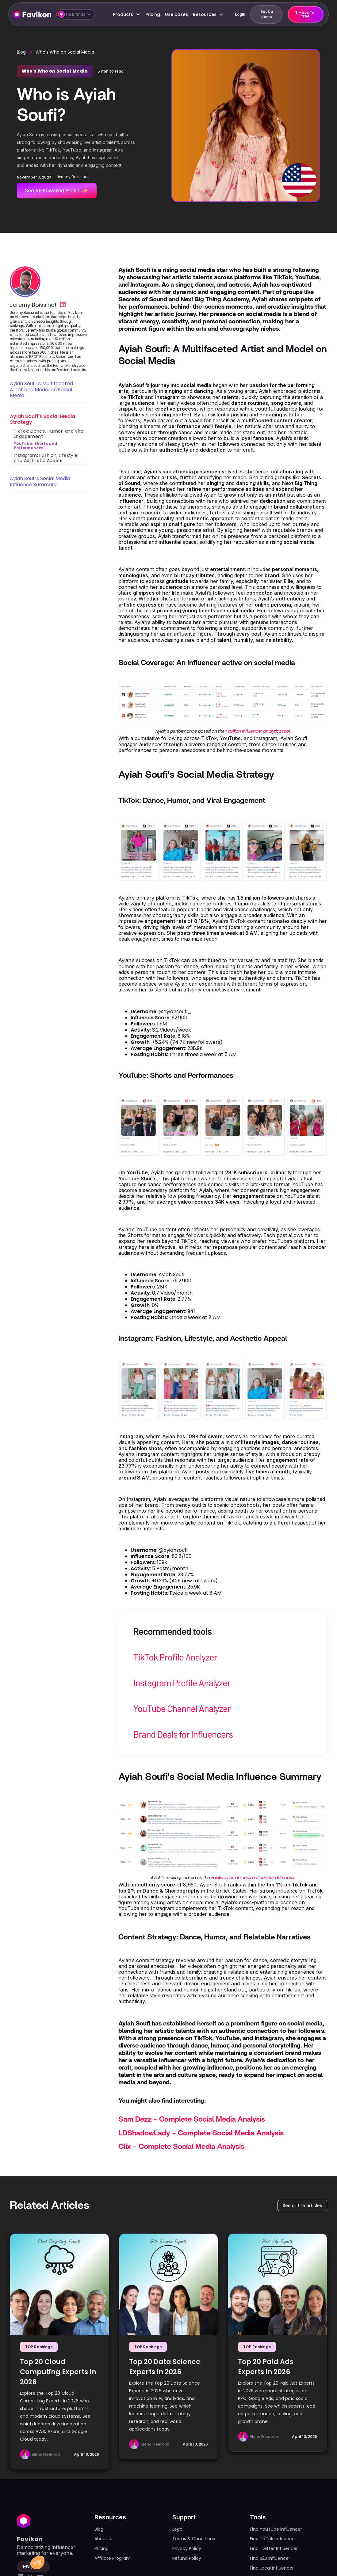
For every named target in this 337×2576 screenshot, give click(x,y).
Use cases (176, 14)
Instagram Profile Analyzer (181, 1682)
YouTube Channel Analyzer (181, 1708)
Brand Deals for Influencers (183, 1733)
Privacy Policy (186, 2548)
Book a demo (266, 14)
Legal (177, 2529)
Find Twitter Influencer (274, 2548)
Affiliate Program (112, 2558)
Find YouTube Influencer (276, 2529)
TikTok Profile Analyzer (175, 1656)
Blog (21, 52)
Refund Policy (186, 2558)
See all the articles (302, 2205)
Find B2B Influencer (270, 2558)
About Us (103, 2539)
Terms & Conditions (193, 2539)
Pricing (152, 14)
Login (240, 14)
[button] (75, 14)
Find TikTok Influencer (273, 2539)
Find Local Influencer (272, 2568)
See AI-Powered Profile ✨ (56, 190)
